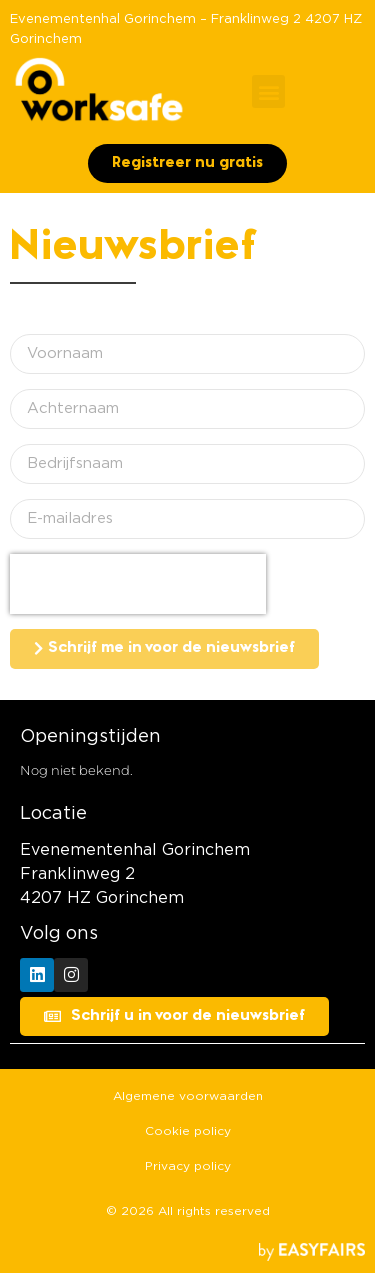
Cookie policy (188, 1131)
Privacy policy (188, 1166)
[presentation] (138, 584)
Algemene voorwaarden (188, 1096)
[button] (268, 91)
